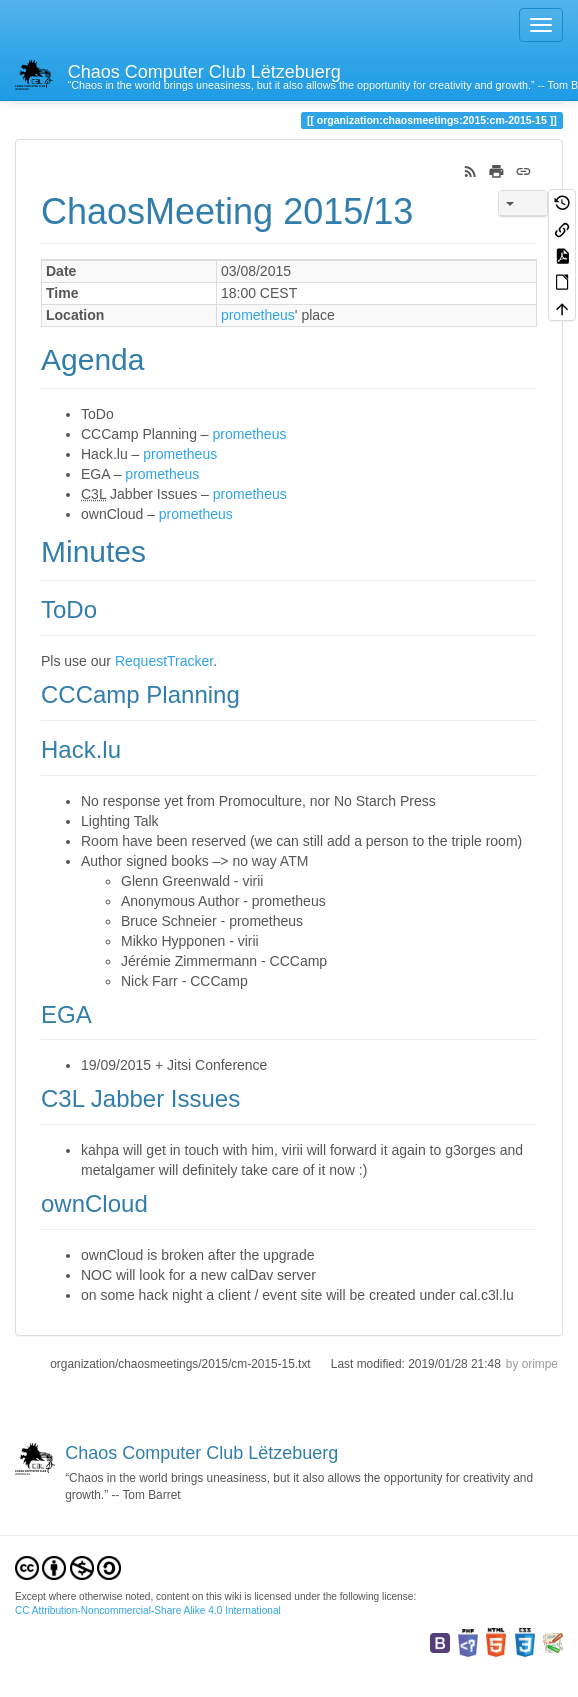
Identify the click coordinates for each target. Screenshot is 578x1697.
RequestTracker (164, 661)
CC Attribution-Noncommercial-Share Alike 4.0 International (148, 1610)
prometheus (258, 315)
